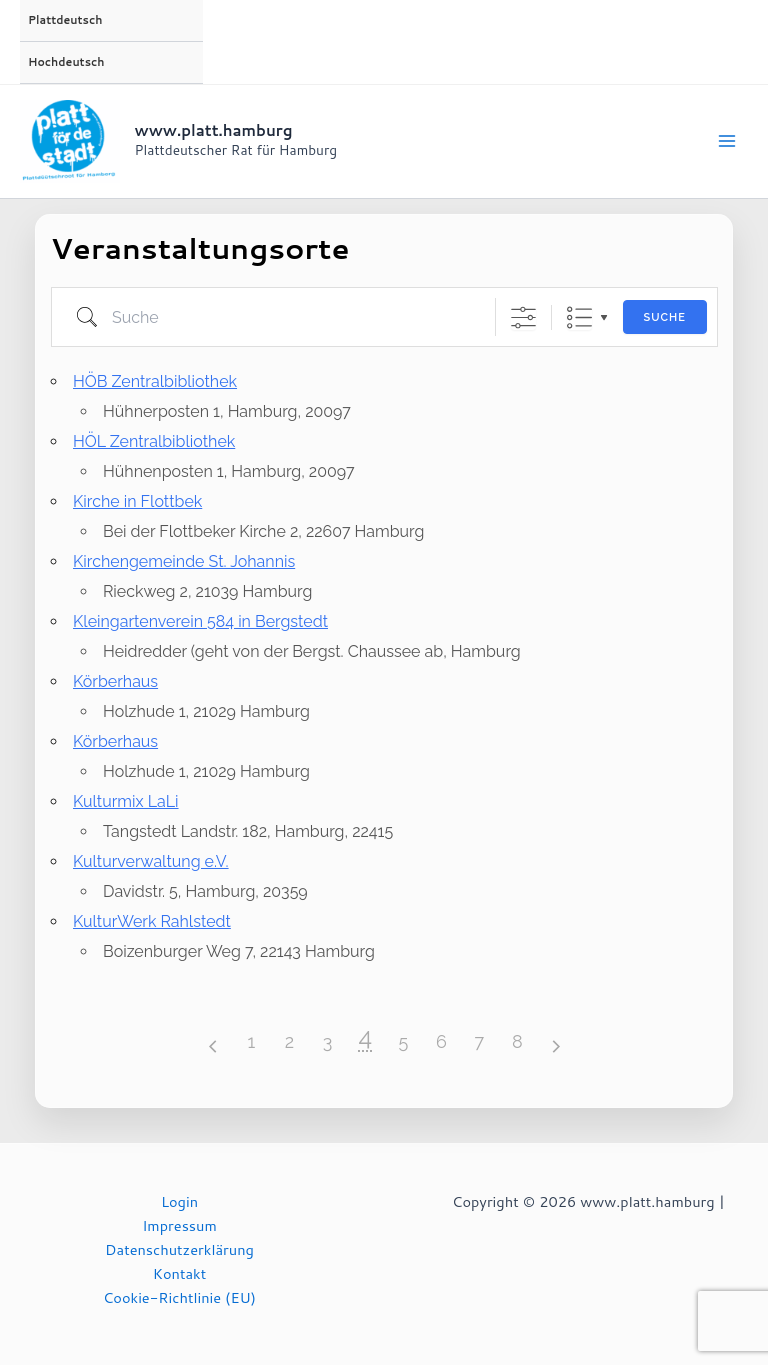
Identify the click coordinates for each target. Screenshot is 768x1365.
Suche (664, 317)
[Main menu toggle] (727, 141)
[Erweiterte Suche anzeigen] (522, 316)
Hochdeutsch (66, 62)
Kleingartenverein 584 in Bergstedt (200, 621)
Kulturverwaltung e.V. (151, 861)
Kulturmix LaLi (126, 801)
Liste (578, 316)
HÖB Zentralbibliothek (155, 381)
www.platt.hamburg (214, 130)
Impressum (179, 1225)
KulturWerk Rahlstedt (152, 921)
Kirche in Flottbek (137, 501)
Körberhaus (115, 681)
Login (179, 1201)
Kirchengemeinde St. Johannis (184, 561)
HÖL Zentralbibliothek (154, 441)
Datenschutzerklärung (179, 1249)
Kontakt (179, 1273)
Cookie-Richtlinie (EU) (179, 1297)
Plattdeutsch (65, 20)
